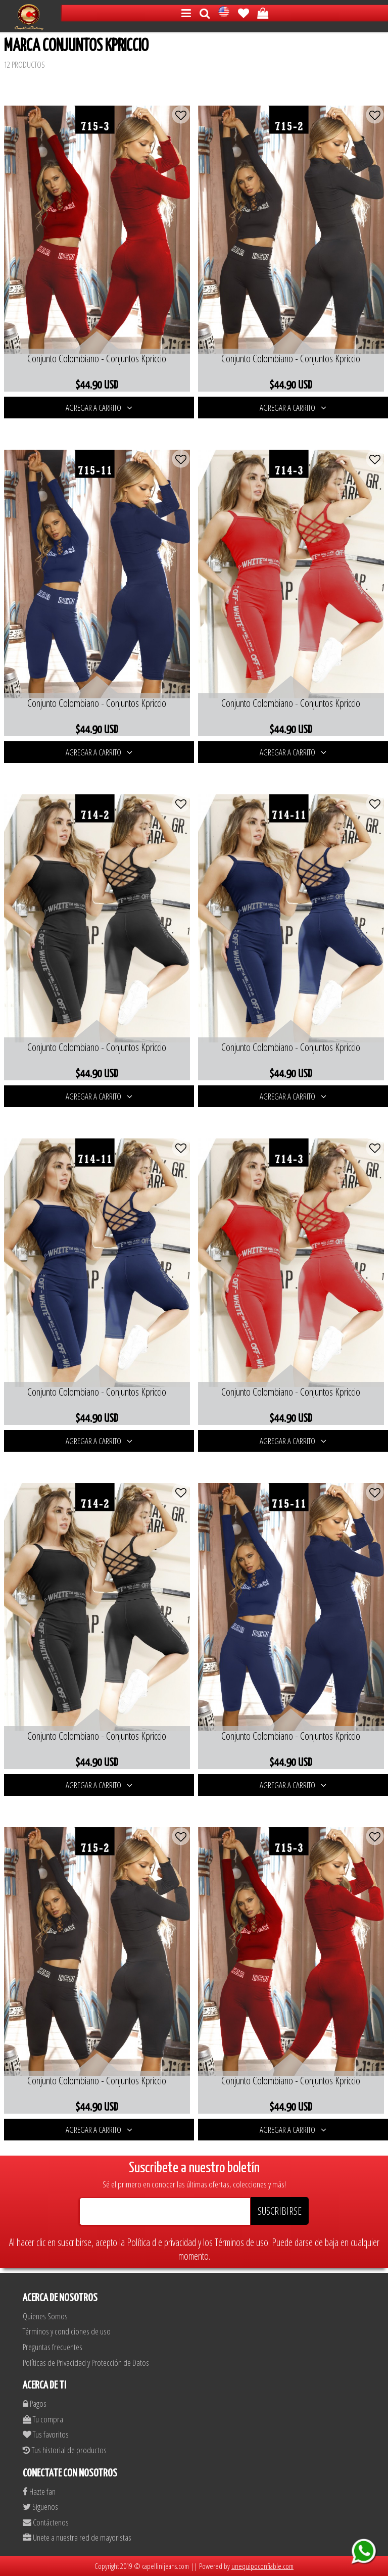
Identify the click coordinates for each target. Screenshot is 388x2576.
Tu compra (43, 2419)
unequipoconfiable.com (262, 2566)
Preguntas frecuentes (52, 2347)
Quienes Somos (45, 2316)
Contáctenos (46, 2522)
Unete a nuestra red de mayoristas (77, 2537)
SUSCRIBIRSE (280, 2211)
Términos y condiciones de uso (67, 2331)
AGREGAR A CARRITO (99, 407)
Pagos (34, 2403)
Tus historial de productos (65, 2450)
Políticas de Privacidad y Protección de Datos (86, 2362)
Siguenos (40, 2506)
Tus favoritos (46, 2434)
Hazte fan (39, 2491)
